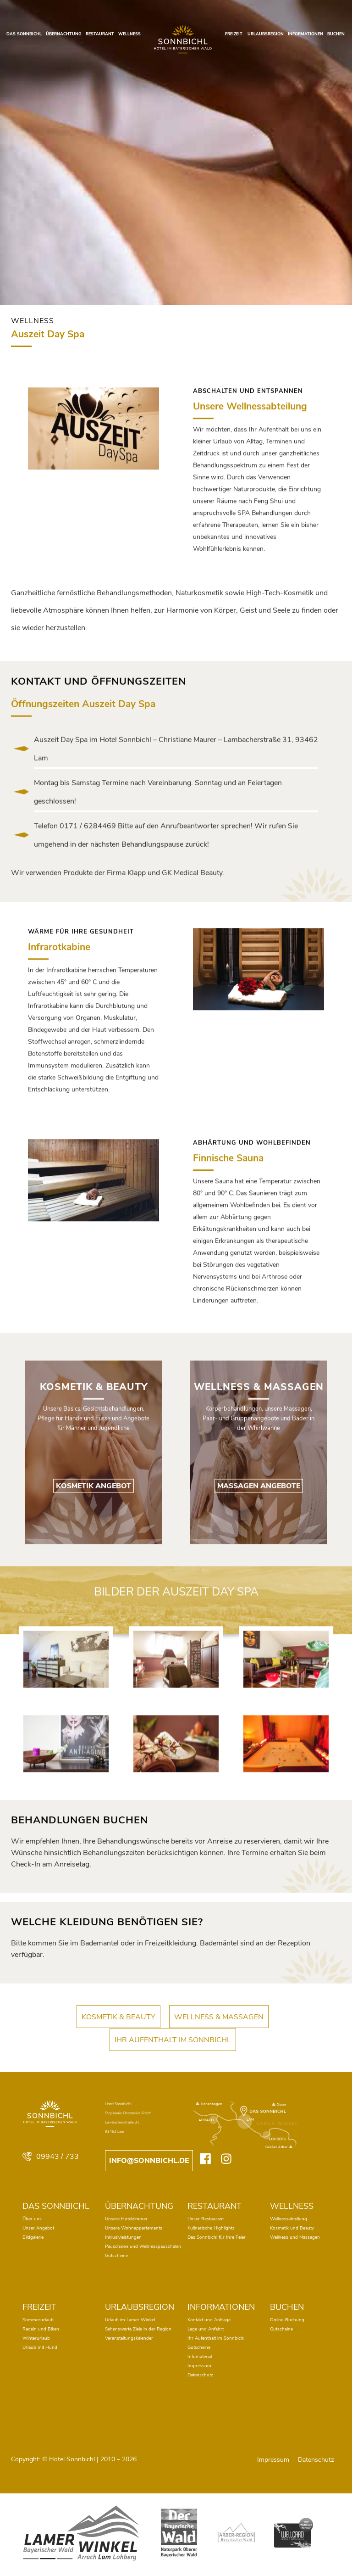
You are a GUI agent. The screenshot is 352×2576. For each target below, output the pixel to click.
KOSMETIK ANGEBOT (93, 1558)
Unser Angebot (38, 2228)
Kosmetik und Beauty (292, 2228)
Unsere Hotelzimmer (126, 2219)
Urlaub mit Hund (39, 2347)
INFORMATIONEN (305, 34)
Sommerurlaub (38, 2320)
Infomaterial (199, 2356)
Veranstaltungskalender (129, 2338)
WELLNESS (129, 34)
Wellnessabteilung (288, 2219)
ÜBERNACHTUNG (64, 34)
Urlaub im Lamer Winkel (130, 2320)
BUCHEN (336, 34)
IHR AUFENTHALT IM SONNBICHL (173, 2054)
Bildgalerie (33, 2237)
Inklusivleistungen (123, 2237)
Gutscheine (116, 2255)
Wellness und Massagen (295, 2237)
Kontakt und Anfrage (209, 2320)
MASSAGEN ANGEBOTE (258, 1558)
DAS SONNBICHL (24, 34)
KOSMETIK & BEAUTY (118, 2031)
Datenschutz (200, 2375)
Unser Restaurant (205, 2219)
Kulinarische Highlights (211, 2228)
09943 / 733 (50, 2156)
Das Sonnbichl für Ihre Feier (216, 2237)
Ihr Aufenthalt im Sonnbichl (215, 2338)
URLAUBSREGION (266, 34)
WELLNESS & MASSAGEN (219, 2031)
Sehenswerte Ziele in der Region (138, 2329)
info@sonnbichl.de (149, 2161)
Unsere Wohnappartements (133, 2228)
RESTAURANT (100, 34)
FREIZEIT (233, 34)
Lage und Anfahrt (205, 2329)
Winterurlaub (36, 2338)
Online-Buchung (287, 2320)
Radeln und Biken (40, 2329)
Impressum (199, 2366)
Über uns (32, 2219)
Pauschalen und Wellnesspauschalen (143, 2246)
